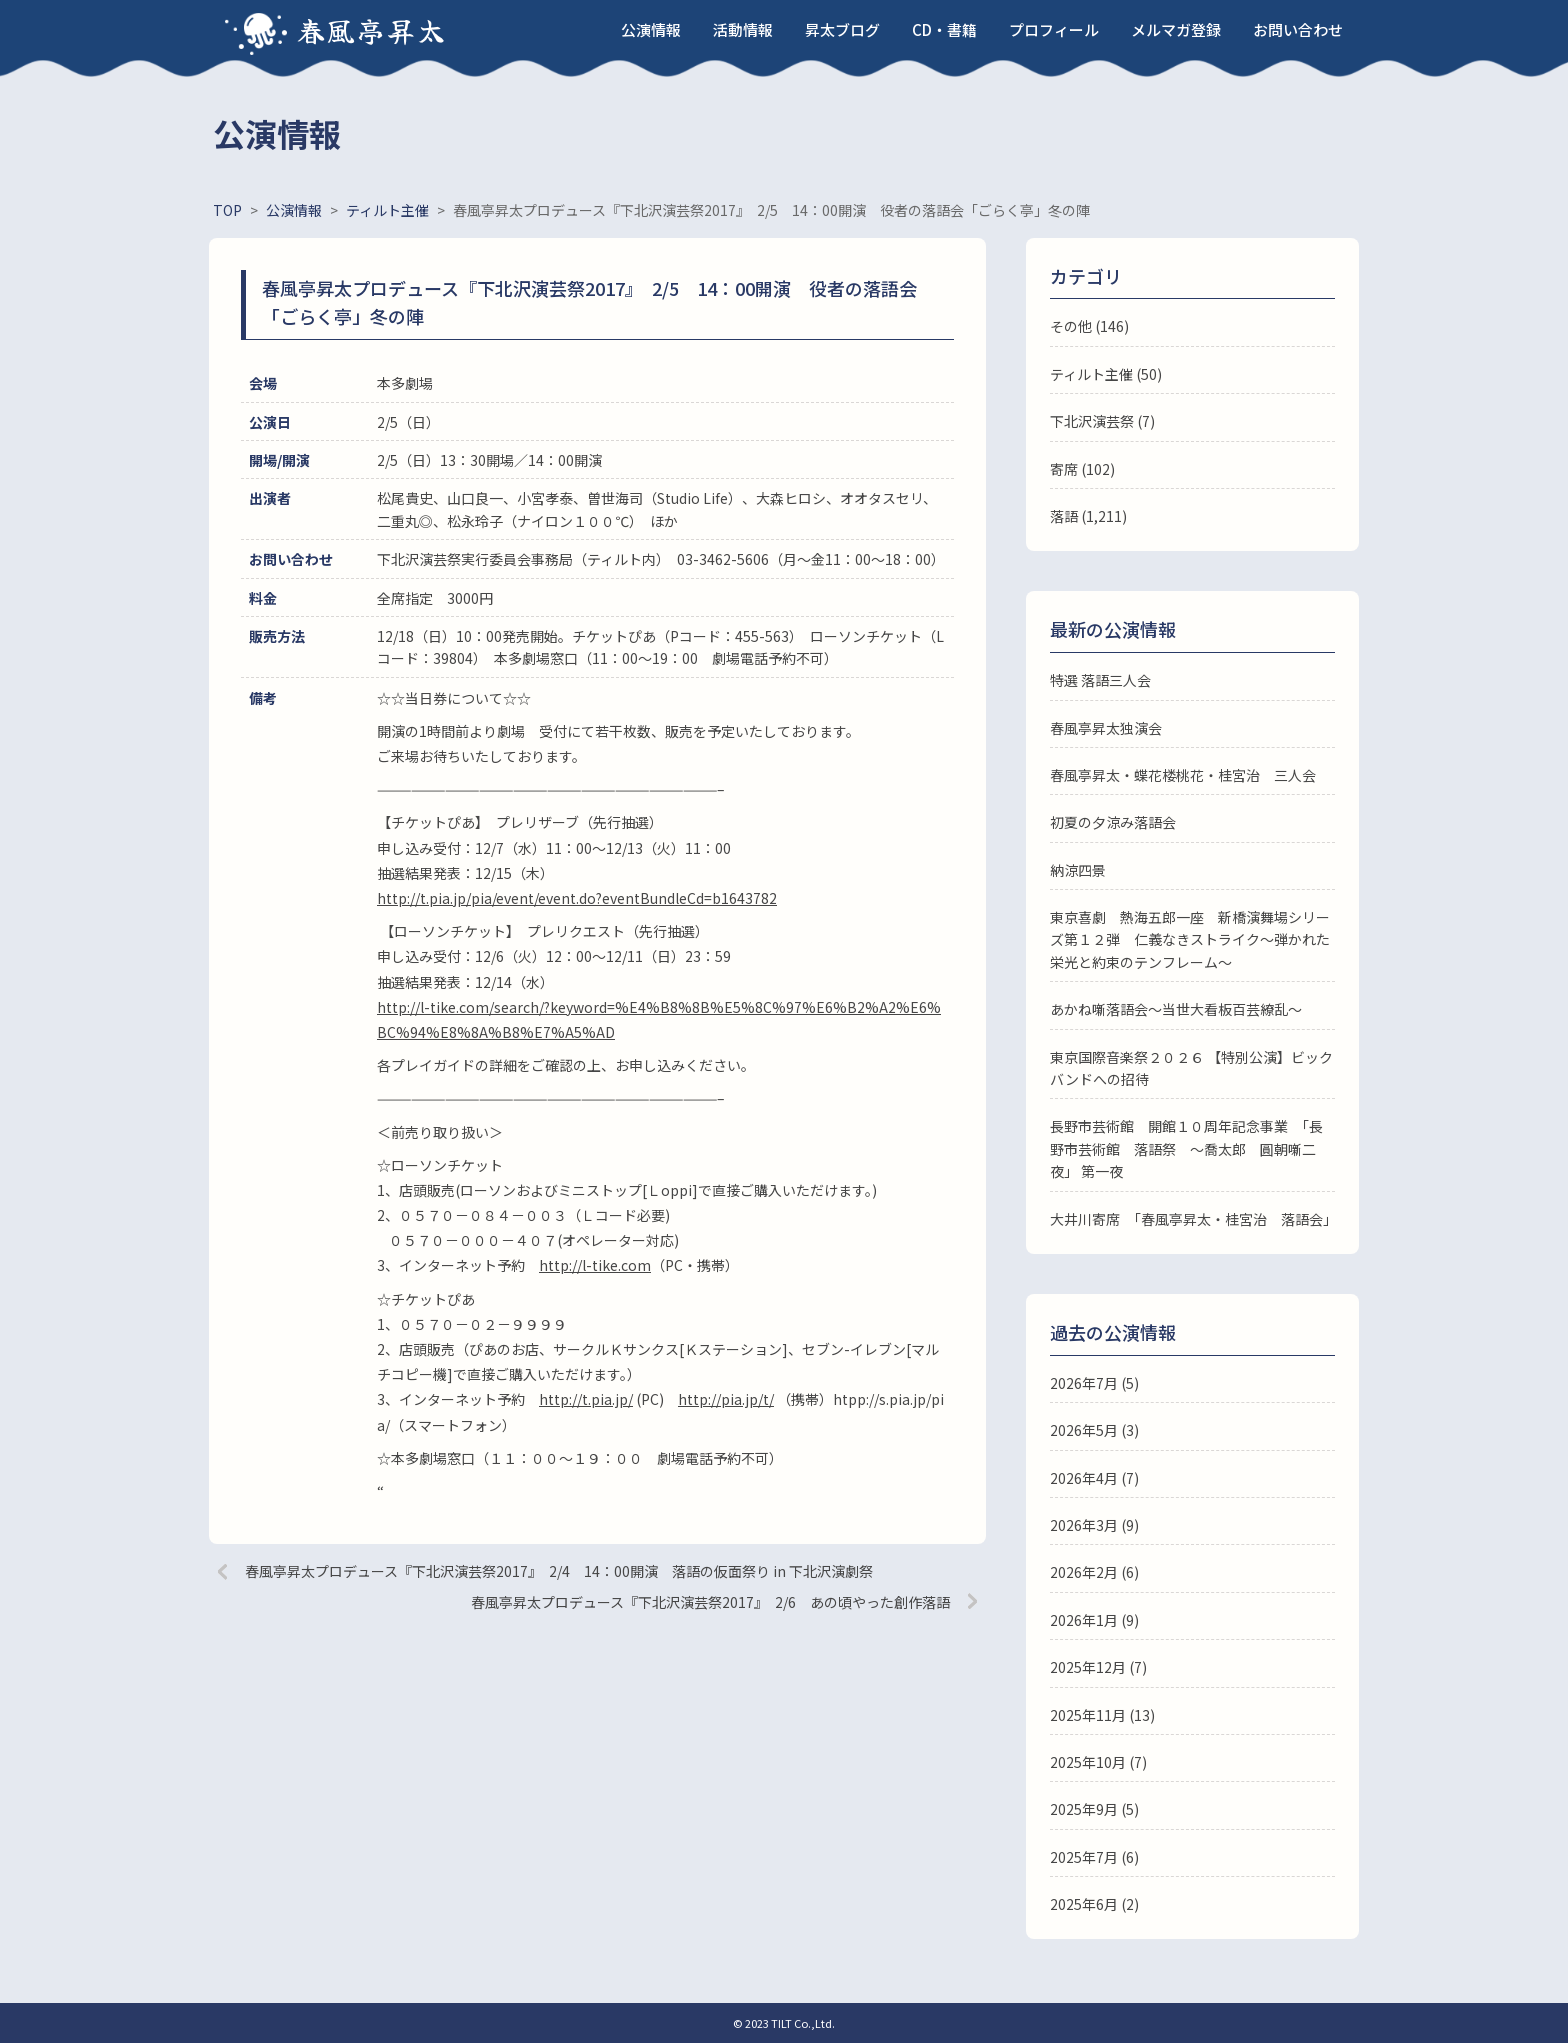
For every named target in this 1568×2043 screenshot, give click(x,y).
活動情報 (743, 29)
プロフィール (1054, 29)
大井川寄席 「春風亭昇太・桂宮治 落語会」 (1193, 1219)
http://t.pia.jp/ (586, 1399)
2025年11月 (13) (1102, 1715)
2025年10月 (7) (1098, 1762)
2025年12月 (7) (1098, 1667)
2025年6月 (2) (1094, 1904)
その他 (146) (1089, 326)
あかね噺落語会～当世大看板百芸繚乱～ (1176, 1009)
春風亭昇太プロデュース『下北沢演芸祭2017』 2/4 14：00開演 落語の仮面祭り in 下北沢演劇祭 (559, 1571)
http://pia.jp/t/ (726, 1399)
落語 (1064, 516)
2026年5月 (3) (1094, 1430)
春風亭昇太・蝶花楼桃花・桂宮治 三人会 (1183, 775)
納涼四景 (1078, 870)
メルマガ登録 (1176, 29)
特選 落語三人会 (1100, 680)
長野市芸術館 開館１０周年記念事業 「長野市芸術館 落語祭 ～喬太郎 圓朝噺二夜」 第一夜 (1186, 1148)
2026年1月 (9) (1094, 1620)
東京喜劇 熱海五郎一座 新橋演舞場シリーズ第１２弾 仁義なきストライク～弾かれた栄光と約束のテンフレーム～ (1190, 939)
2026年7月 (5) (1094, 1383)
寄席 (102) (1082, 469)
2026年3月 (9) (1094, 1525)
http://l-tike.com (595, 1265)
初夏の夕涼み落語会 (1113, 822)
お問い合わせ (1298, 29)
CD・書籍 (944, 29)
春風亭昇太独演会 (1106, 728)
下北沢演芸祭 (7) (1102, 421)
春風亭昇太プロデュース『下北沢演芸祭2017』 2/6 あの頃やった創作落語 (710, 1602)
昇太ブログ (842, 29)
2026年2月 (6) (1094, 1572)
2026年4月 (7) (1094, 1478)
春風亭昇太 (372, 30)
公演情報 (651, 29)
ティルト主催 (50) (1106, 374)
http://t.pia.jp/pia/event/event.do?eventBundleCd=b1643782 (577, 898)
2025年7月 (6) (1094, 1857)
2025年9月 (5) (1094, 1809)
